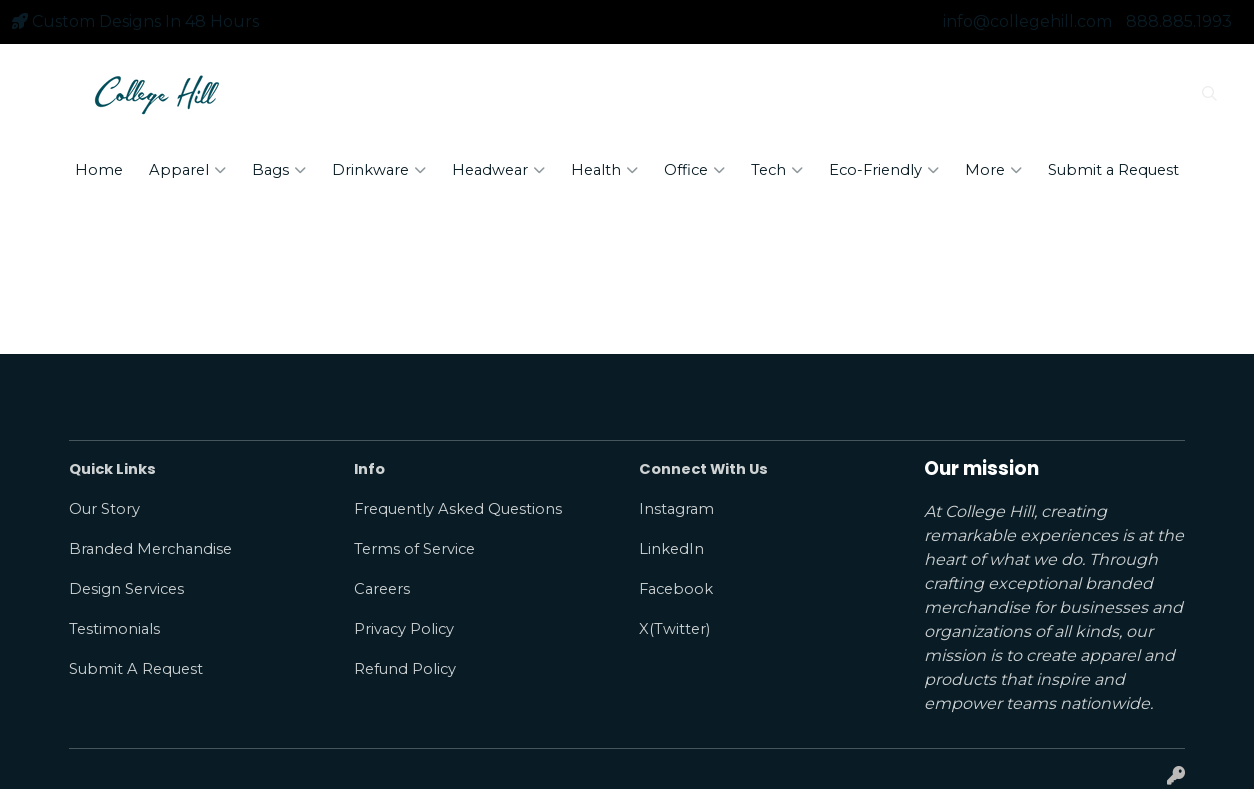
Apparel (187, 170)
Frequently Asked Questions (458, 509)
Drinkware (379, 170)
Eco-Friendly (884, 170)
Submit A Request (136, 669)
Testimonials (114, 629)
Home (99, 170)
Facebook (676, 589)
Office (694, 170)
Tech (777, 170)
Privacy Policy (404, 629)
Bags (279, 170)
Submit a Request (1113, 170)
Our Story (104, 509)
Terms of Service (414, 549)
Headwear (498, 170)
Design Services (126, 589)
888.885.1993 (1179, 21)
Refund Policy (405, 669)
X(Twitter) (674, 629)
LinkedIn (671, 549)
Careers (382, 589)
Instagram (676, 509)
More (993, 170)
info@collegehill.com (1027, 21)
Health (604, 170)
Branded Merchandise (150, 549)
